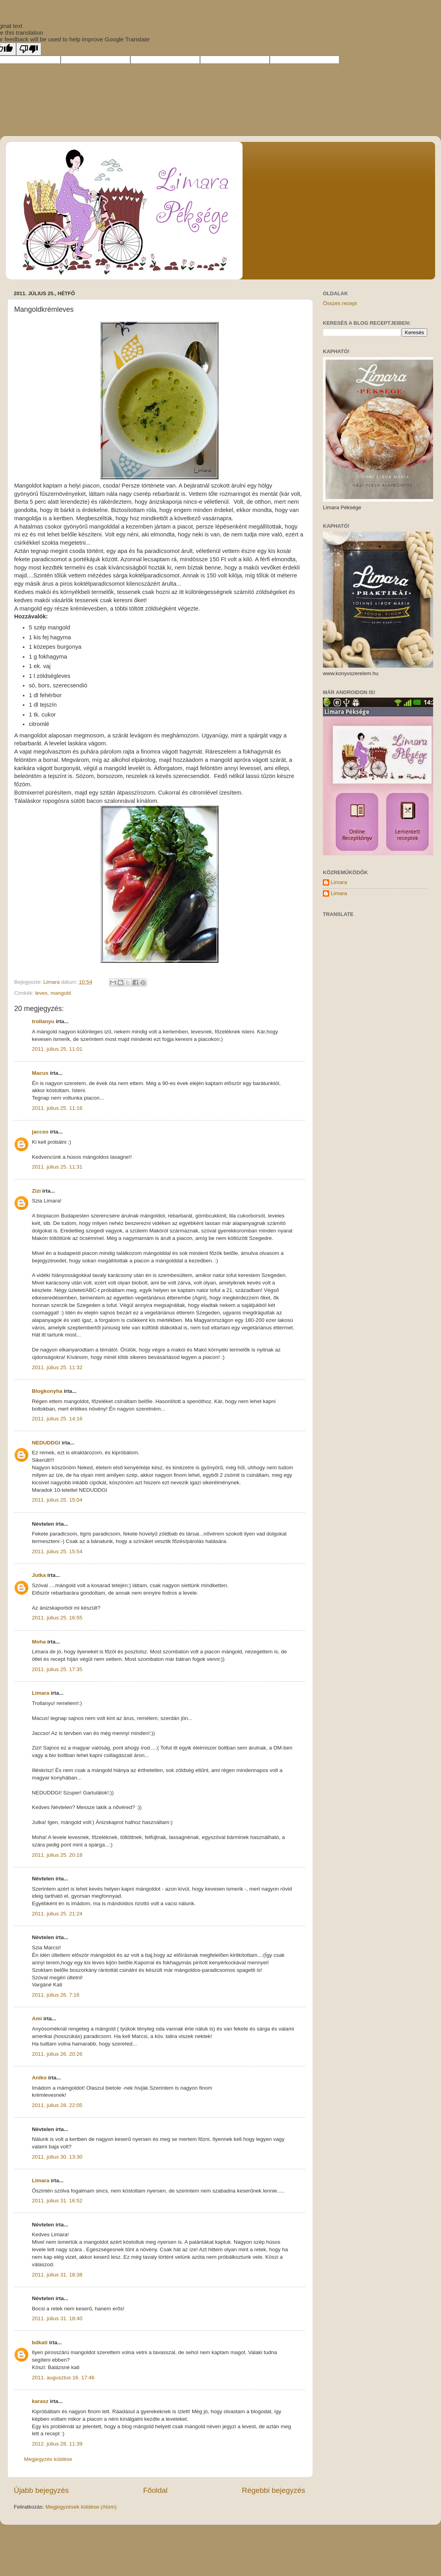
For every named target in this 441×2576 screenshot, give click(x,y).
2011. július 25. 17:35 (57, 1669)
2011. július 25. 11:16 (57, 1108)
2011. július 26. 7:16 (56, 1995)
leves (41, 993)
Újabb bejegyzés (41, 2490)
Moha (39, 1642)
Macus (40, 1073)
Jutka (39, 1575)
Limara (40, 1693)
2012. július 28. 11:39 (57, 2444)
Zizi (36, 1191)
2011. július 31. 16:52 (57, 2201)
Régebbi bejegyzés (273, 2490)
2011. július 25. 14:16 (57, 1419)
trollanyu (43, 1021)
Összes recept (340, 303)
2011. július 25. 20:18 (57, 1855)
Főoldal (155, 2490)
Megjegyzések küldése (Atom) (81, 2507)
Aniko (39, 2078)
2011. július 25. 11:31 (57, 1167)
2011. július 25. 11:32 (57, 1367)
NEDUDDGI (46, 1443)
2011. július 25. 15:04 (57, 1500)
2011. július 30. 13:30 (57, 2157)
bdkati (40, 2342)
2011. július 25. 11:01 (57, 1049)
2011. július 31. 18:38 (57, 2275)
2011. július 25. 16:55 (57, 1618)
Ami (37, 2018)
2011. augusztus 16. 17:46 (63, 2378)
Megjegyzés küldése (48, 2459)
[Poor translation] (28, 49)
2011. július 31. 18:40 (57, 2318)
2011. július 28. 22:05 (57, 2105)
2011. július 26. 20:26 (57, 2054)
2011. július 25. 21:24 (57, 1914)
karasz (40, 2401)
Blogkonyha (47, 1391)
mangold (60, 993)
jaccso (40, 1132)
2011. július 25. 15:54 (57, 1551)
